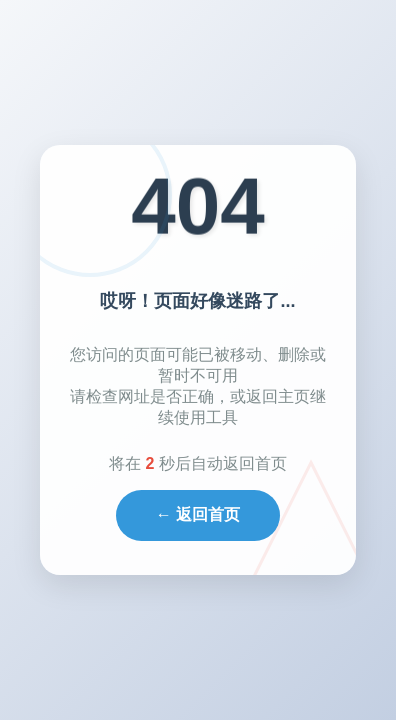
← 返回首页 (198, 514)
